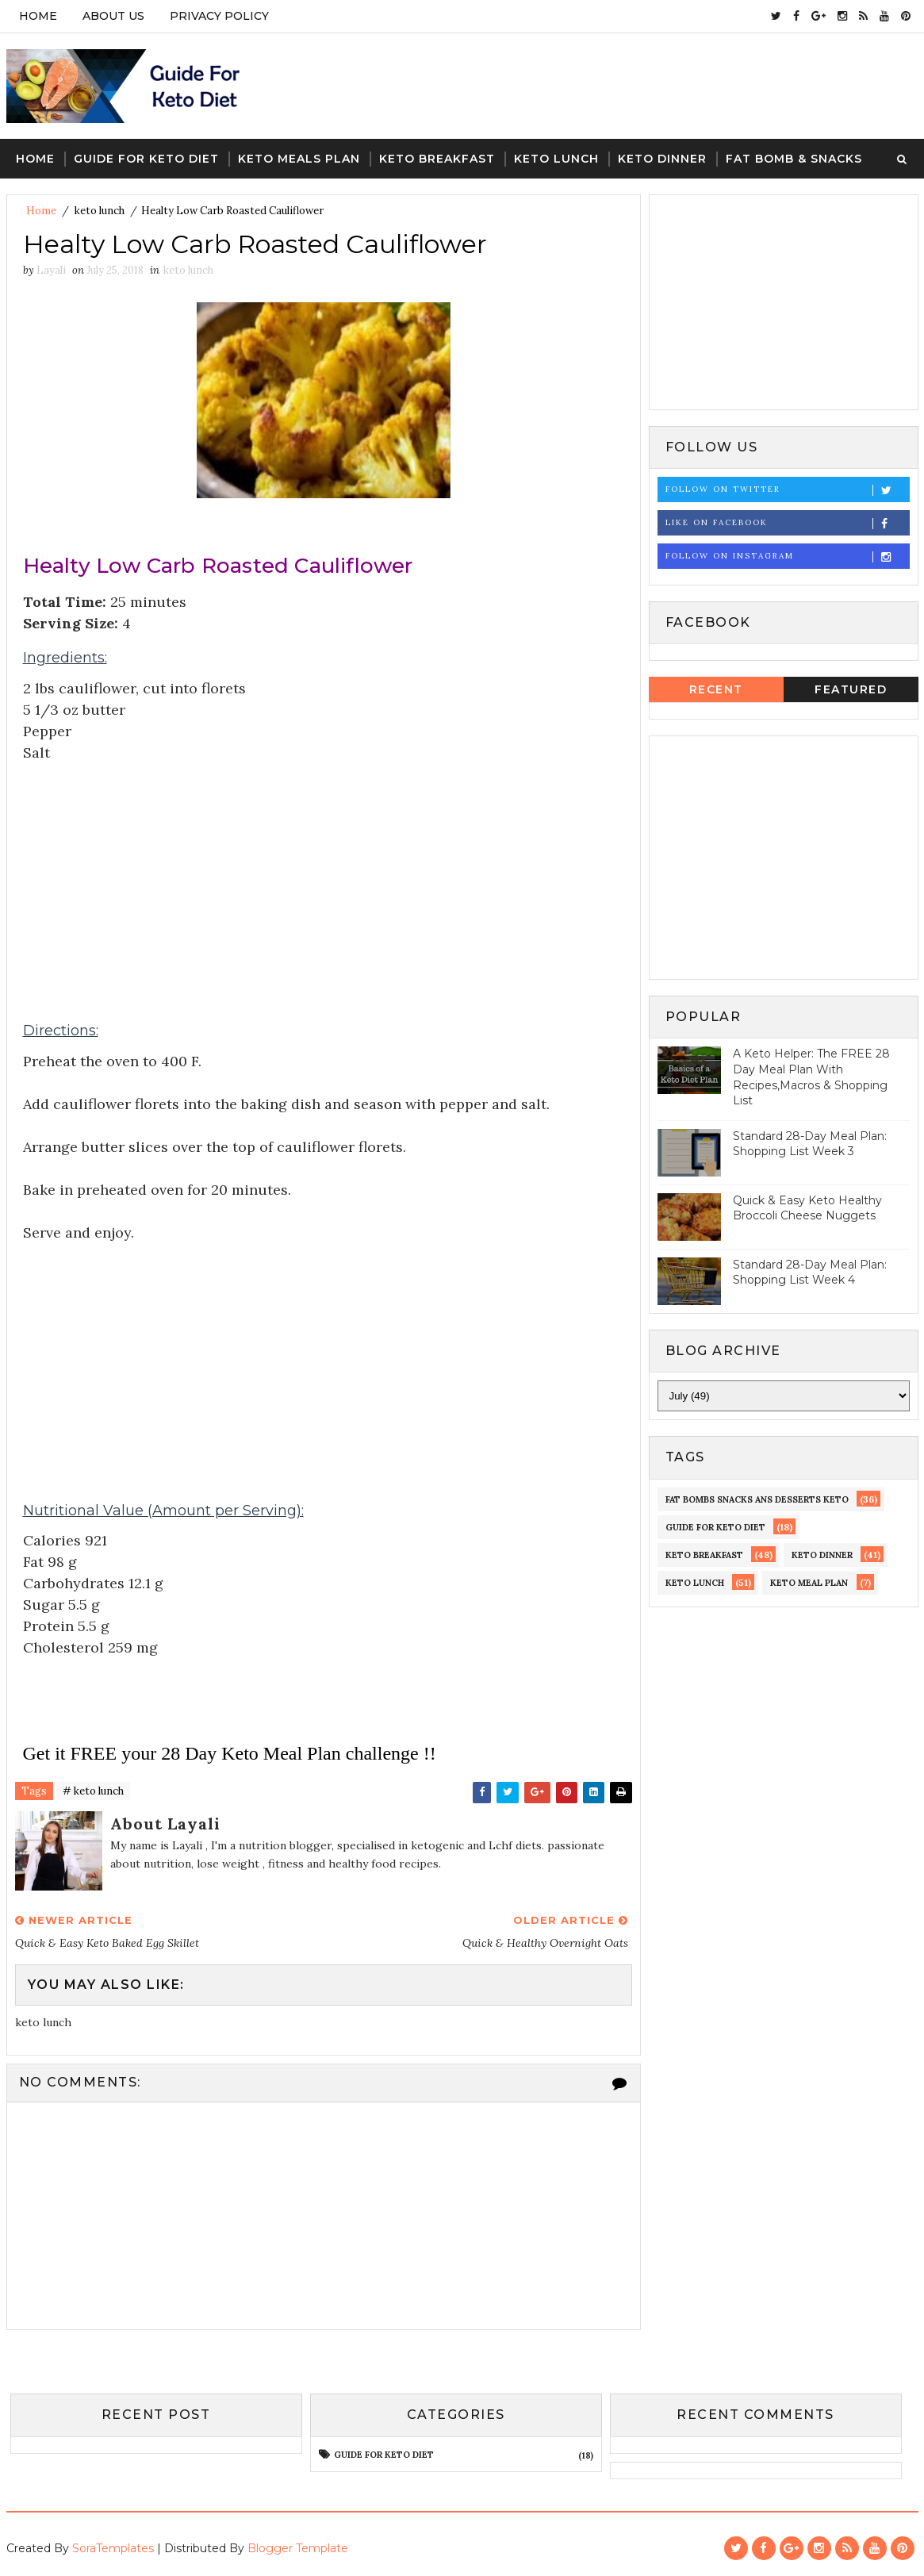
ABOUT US (113, 16)
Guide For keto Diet (146, 159)
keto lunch (100, 210)
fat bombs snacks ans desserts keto (757, 1499)
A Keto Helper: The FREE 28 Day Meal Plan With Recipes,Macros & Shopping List (811, 1077)
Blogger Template (297, 2548)
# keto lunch (93, 1791)
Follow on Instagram (787, 556)
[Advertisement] (323, 875)
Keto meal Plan (809, 1582)
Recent (716, 689)
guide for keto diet (715, 1527)
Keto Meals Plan (299, 159)
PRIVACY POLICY (219, 16)
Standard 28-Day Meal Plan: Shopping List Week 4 (810, 1272)
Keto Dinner (662, 159)
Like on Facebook (787, 523)
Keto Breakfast (437, 159)
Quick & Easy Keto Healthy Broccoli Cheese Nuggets (807, 1208)
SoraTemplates (113, 2548)
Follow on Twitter (787, 490)
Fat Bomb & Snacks (794, 159)
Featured (851, 689)
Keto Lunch (556, 159)
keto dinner (822, 1555)
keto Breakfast (704, 1555)
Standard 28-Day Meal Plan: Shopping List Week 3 (810, 1144)
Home (38, 16)
